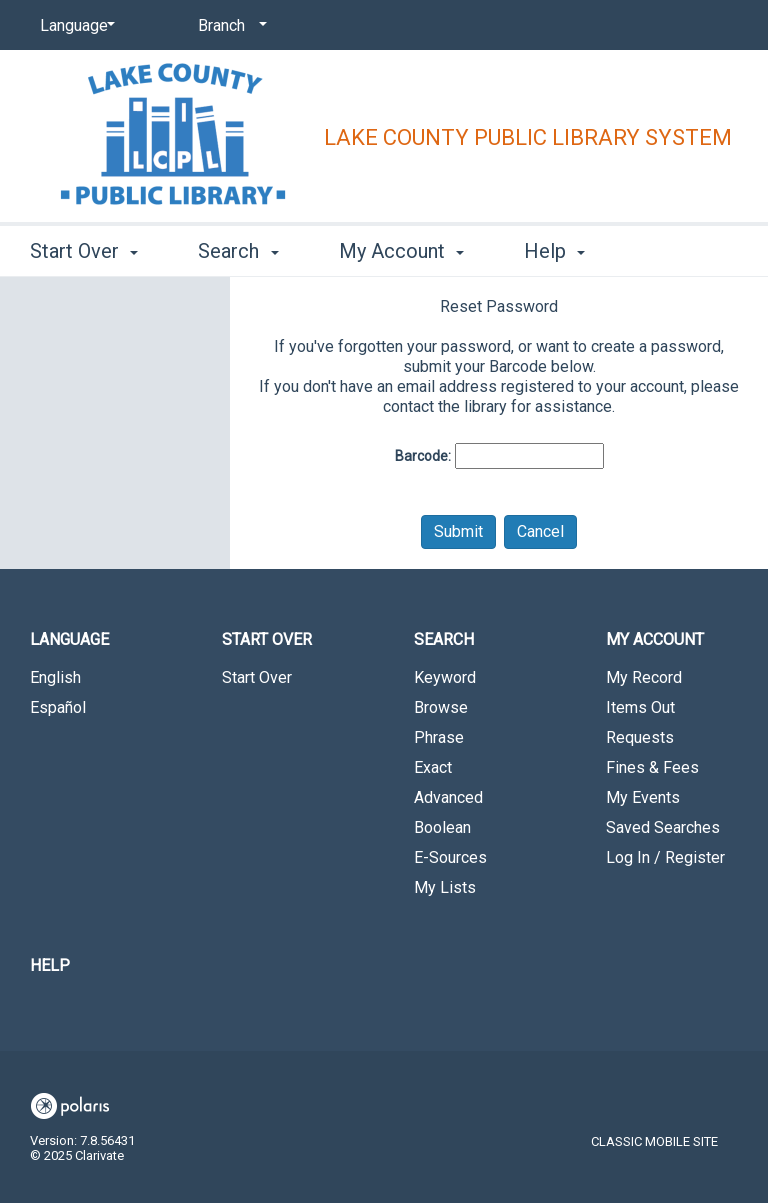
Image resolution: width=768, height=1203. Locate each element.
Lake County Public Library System (528, 137)
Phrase (439, 737)
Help (50, 965)
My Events (643, 797)
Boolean (442, 827)
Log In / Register (665, 857)
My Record (644, 677)
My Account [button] (401, 251)
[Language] (74, 26)
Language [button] (69, 639)
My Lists (445, 887)
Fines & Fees (652, 767)
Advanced (448, 797)
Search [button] (238, 251)
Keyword (445, 677)
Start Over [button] (84, 251)
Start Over (257, 677)
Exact (433, 767)
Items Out (640, 707)
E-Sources (450, 857)
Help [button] (554, 251)
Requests (640, 737)
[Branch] (229, 26)
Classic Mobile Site (654, 1141)
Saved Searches (663, 827)
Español (58, 707)
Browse (441, 707)
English (55, 677)
